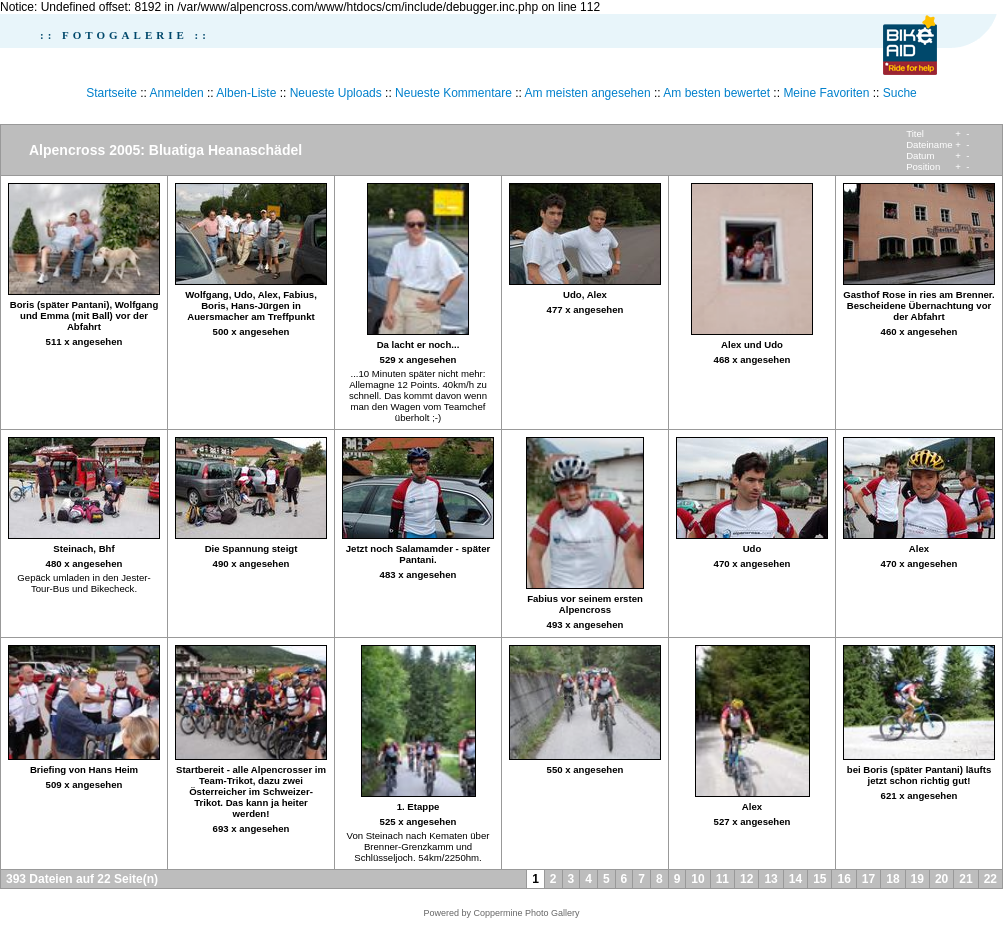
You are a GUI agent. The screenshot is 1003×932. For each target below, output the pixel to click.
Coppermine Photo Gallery (526, 913)
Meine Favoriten (826, 93)
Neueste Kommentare (453, 93)
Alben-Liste (246, 93)
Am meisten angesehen (588, 93)
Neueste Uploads (336, 93)
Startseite (111, 93)
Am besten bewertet (716, 93)
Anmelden (177, 93)
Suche (900, 93)
